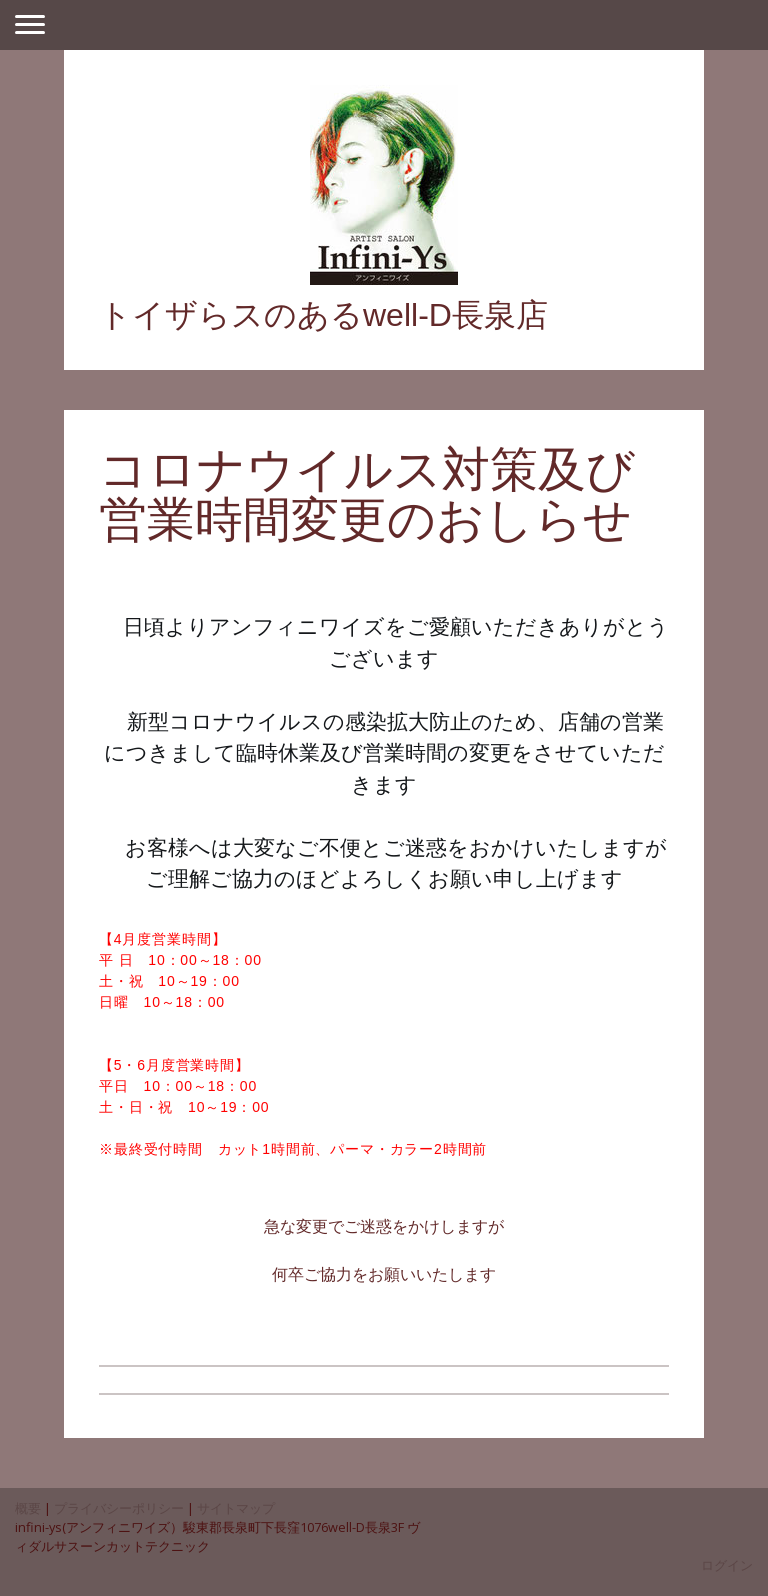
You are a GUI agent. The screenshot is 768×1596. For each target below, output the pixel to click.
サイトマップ (236, 1508)
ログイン (727, 1565)
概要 (28, 1508)
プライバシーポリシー (119, 1508)
